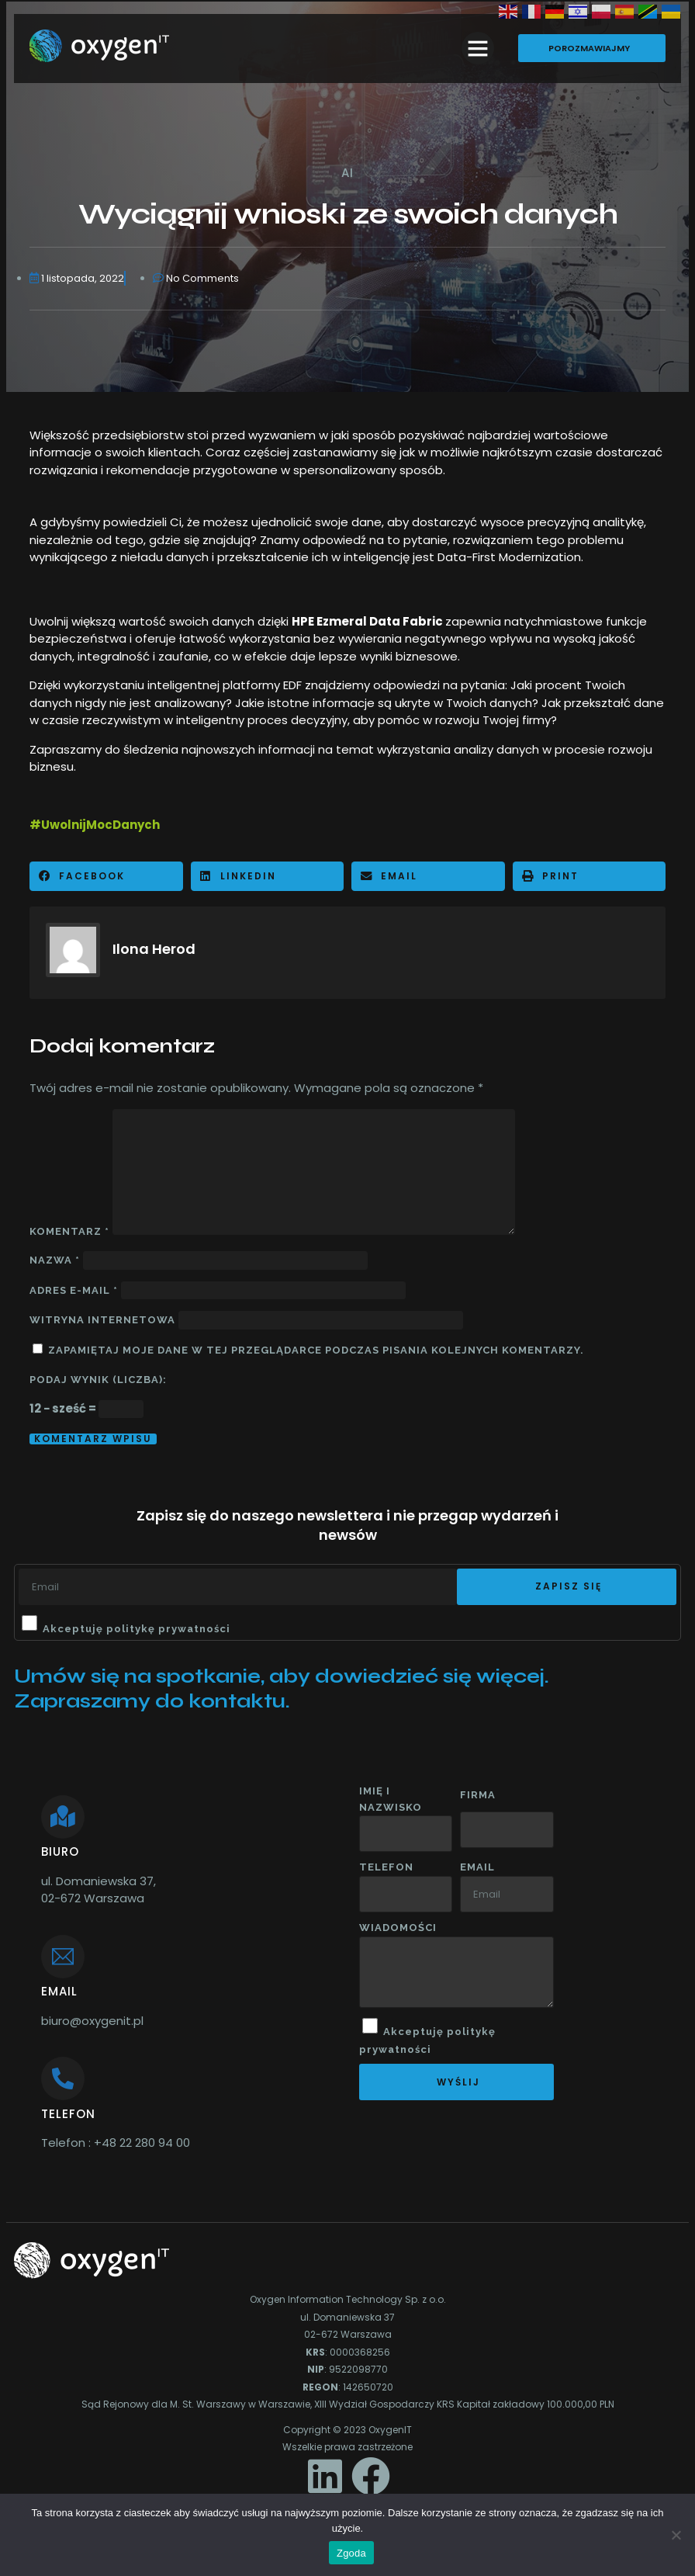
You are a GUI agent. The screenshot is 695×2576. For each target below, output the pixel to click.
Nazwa (54, 1260)
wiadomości (398, 1927)
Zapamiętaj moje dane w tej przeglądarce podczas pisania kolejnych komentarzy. (316, 1350)
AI (347, 173)
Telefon (386, 1867)
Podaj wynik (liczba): (98, 1379)
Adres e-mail (73, 1290)
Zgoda (351, 2553)
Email (477, 1867)
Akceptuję (136, 1629)
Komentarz (69, 1231)
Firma (478, 1795)
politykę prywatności (168, 1629)
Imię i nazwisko (390, 1799)
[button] (478, 48)
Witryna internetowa (102, 1320)
